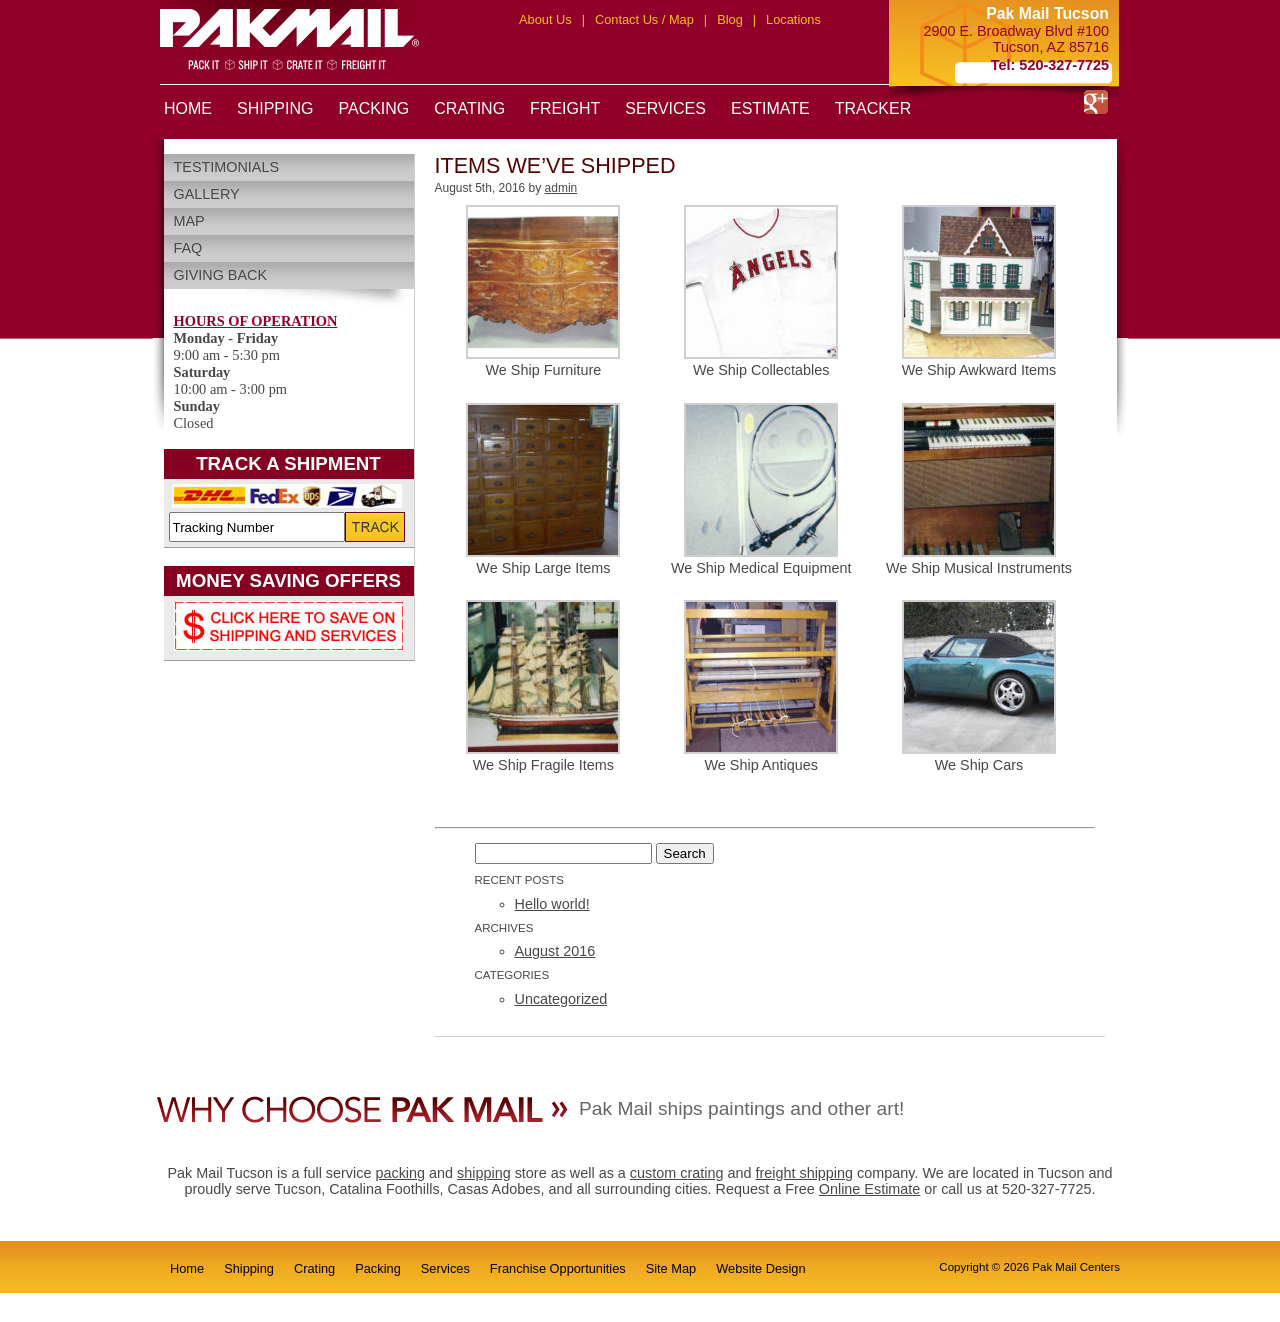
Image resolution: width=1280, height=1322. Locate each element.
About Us (545, 19)
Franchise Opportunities (558, 1268)
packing (400, 1173)
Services (445, 1268)
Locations (793, 19)
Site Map (671, 1268)
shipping (484, 1173)
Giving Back (221, 275)
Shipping (249, 1268)
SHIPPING (275, 108)
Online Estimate (870, 1189)
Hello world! (552, 904)
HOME (188, 108)
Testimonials (227, 167)
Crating (314, 1268)
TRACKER (873, 108)
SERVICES (665, 108)
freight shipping (804, 1173)
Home (187, 1268)
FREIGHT (565, 108)
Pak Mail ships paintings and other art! (741, 1108)
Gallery (207, 194)
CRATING (469, 108)
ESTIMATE (770, 108)
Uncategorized (561, 999)
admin (561, 188)
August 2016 (555, 951)
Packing (378, 1268)
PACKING (373, 108)
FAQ (188, 248)
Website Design (760, 1268)
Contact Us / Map (644, 19)
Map (189, 221)
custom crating (677, 1173)
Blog (730, 19)
